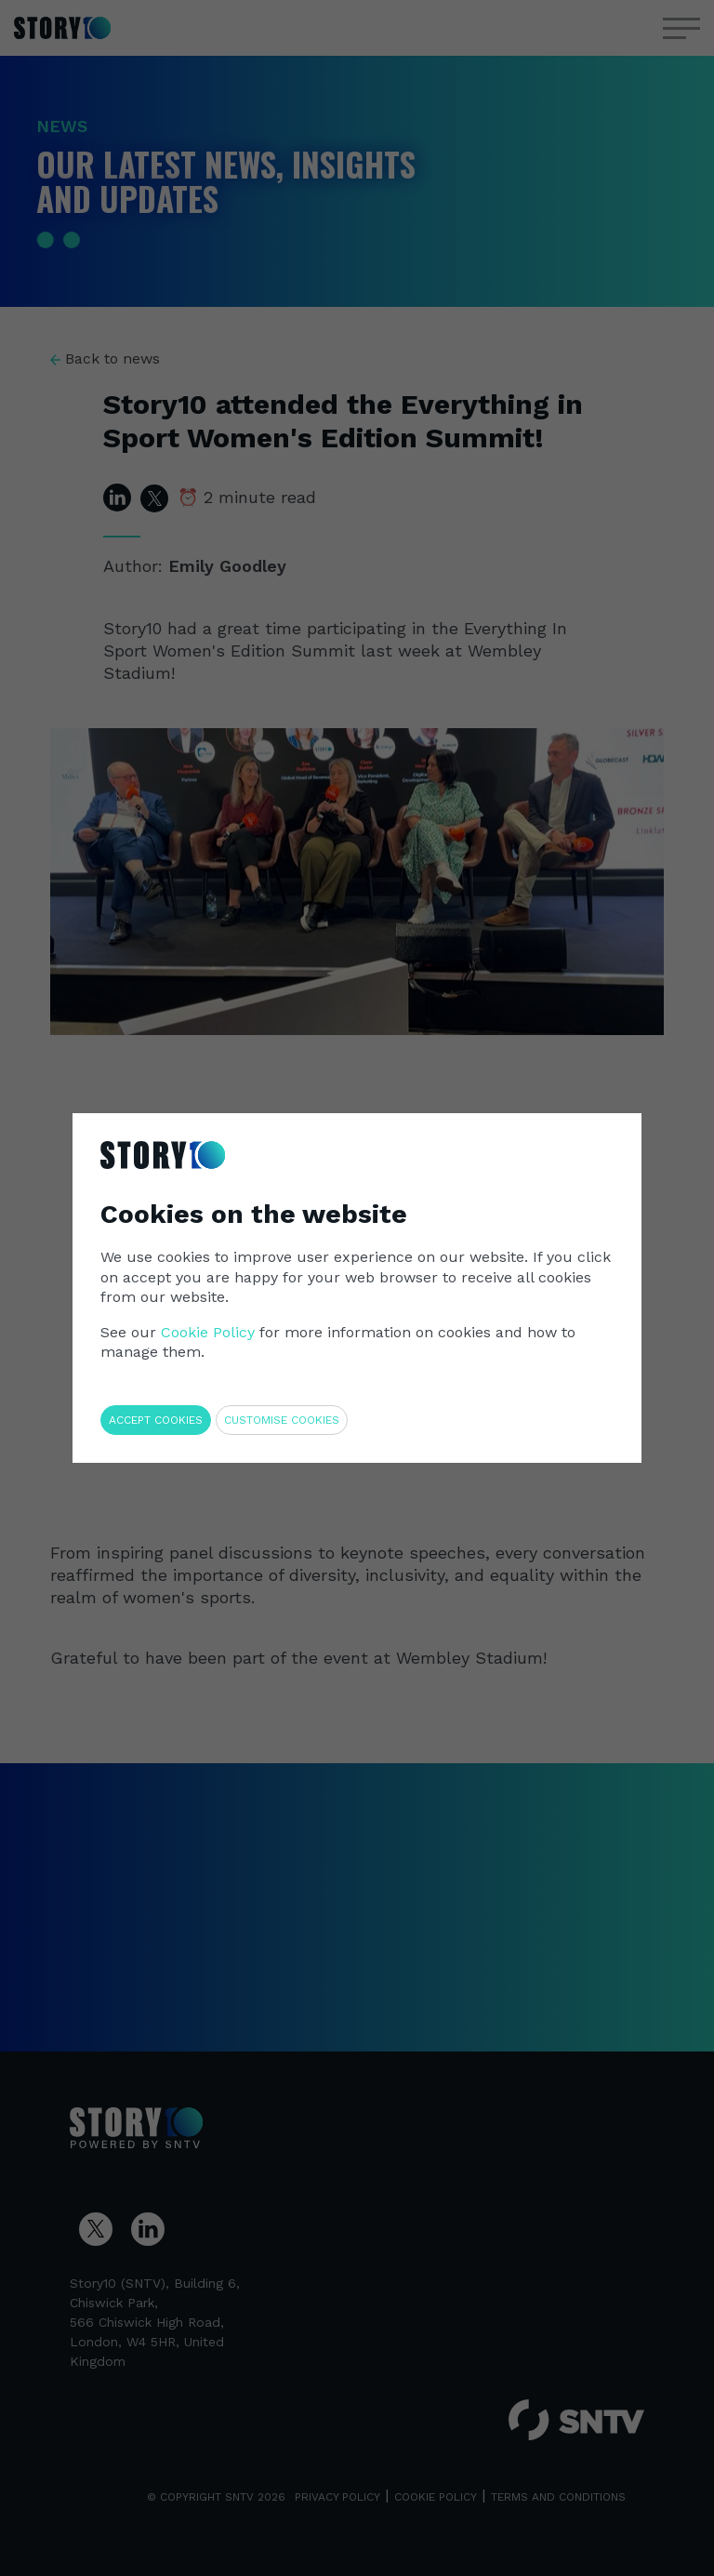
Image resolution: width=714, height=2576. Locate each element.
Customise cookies (281, 1420)
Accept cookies (156, 1420)
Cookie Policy (208, 1332)
